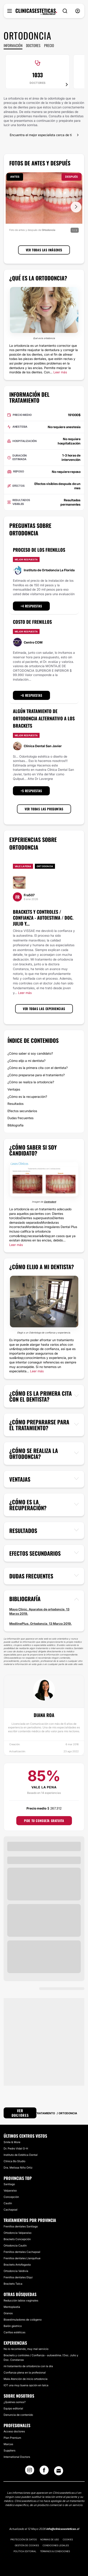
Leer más (25, 993)
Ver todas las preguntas (44, 808)
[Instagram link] (29, 2471)
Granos (8, 2313)
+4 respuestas (31, 606)
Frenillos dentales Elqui (18, 2277)
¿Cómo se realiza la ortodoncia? (30, 1082)
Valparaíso (10, 2190)
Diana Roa (44, 1715)
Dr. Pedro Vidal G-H (16, 2148)
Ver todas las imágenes (44, 249)
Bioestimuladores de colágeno (23, 2319)
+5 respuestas (31, 790)
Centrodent (50, 1201)
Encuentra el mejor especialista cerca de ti (44, 135)
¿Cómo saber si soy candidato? (30, 1053)
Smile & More (12, 2142)
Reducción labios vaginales (21, 2300)
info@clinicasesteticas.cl (62, 2529)
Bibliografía (15, 1125)
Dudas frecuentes (20, 1118)
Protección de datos (23, 2539)
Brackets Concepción (17, 2239)
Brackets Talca (13, 2283)
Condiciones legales (56, 2545)
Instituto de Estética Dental (21, 2155)
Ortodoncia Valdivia (16, 2271)
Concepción (11, 2197)
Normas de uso (49, 2539)
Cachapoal (10, 2209)
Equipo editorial (13, 2408)
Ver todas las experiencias (44, 1008)
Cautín (8, 2203)
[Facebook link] (44, 2471)
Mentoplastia (12, 2307)
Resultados (15, 1104)
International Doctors (17, 2457)
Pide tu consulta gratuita (44, 1820)
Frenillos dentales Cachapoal (22, 2252)
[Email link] (58, 2470)
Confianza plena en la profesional (25, 2372)
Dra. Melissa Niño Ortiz (18, 2167)
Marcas (8, 2444)
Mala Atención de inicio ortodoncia (26, 2379)
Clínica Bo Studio (14, 2161)
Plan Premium (12, 2437)
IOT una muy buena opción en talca (26, 2385)
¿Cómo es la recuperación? (27, 1096)
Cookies (68, 2539)
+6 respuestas (31, 695)
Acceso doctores (14, 2431)
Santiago (9, 2184)
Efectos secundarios (22, 1111)
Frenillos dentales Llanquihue (22, 2258)
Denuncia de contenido (18, 2414)
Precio (49, 45)
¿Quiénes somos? (15, 2402)
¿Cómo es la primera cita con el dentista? (37, 1068)
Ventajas (13, 1089)
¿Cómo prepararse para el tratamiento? (36, 1075)
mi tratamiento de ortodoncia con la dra (28, 2366)
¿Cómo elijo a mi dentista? (26, 1061)
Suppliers (9, 2450)
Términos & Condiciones (55, 2551)
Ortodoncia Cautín (15, 2245)
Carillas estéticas (14, 2332)
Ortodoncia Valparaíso (17, 2232)
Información (13, 45)
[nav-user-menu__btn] (78, 11)
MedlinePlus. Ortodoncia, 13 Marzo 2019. (40, 1623)
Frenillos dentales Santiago (21, 2226)
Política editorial (25, 2551)
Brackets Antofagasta (17, 2264)
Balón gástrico (13, 2326)
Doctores (33, 45)
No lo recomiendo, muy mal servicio (26, 2349)
